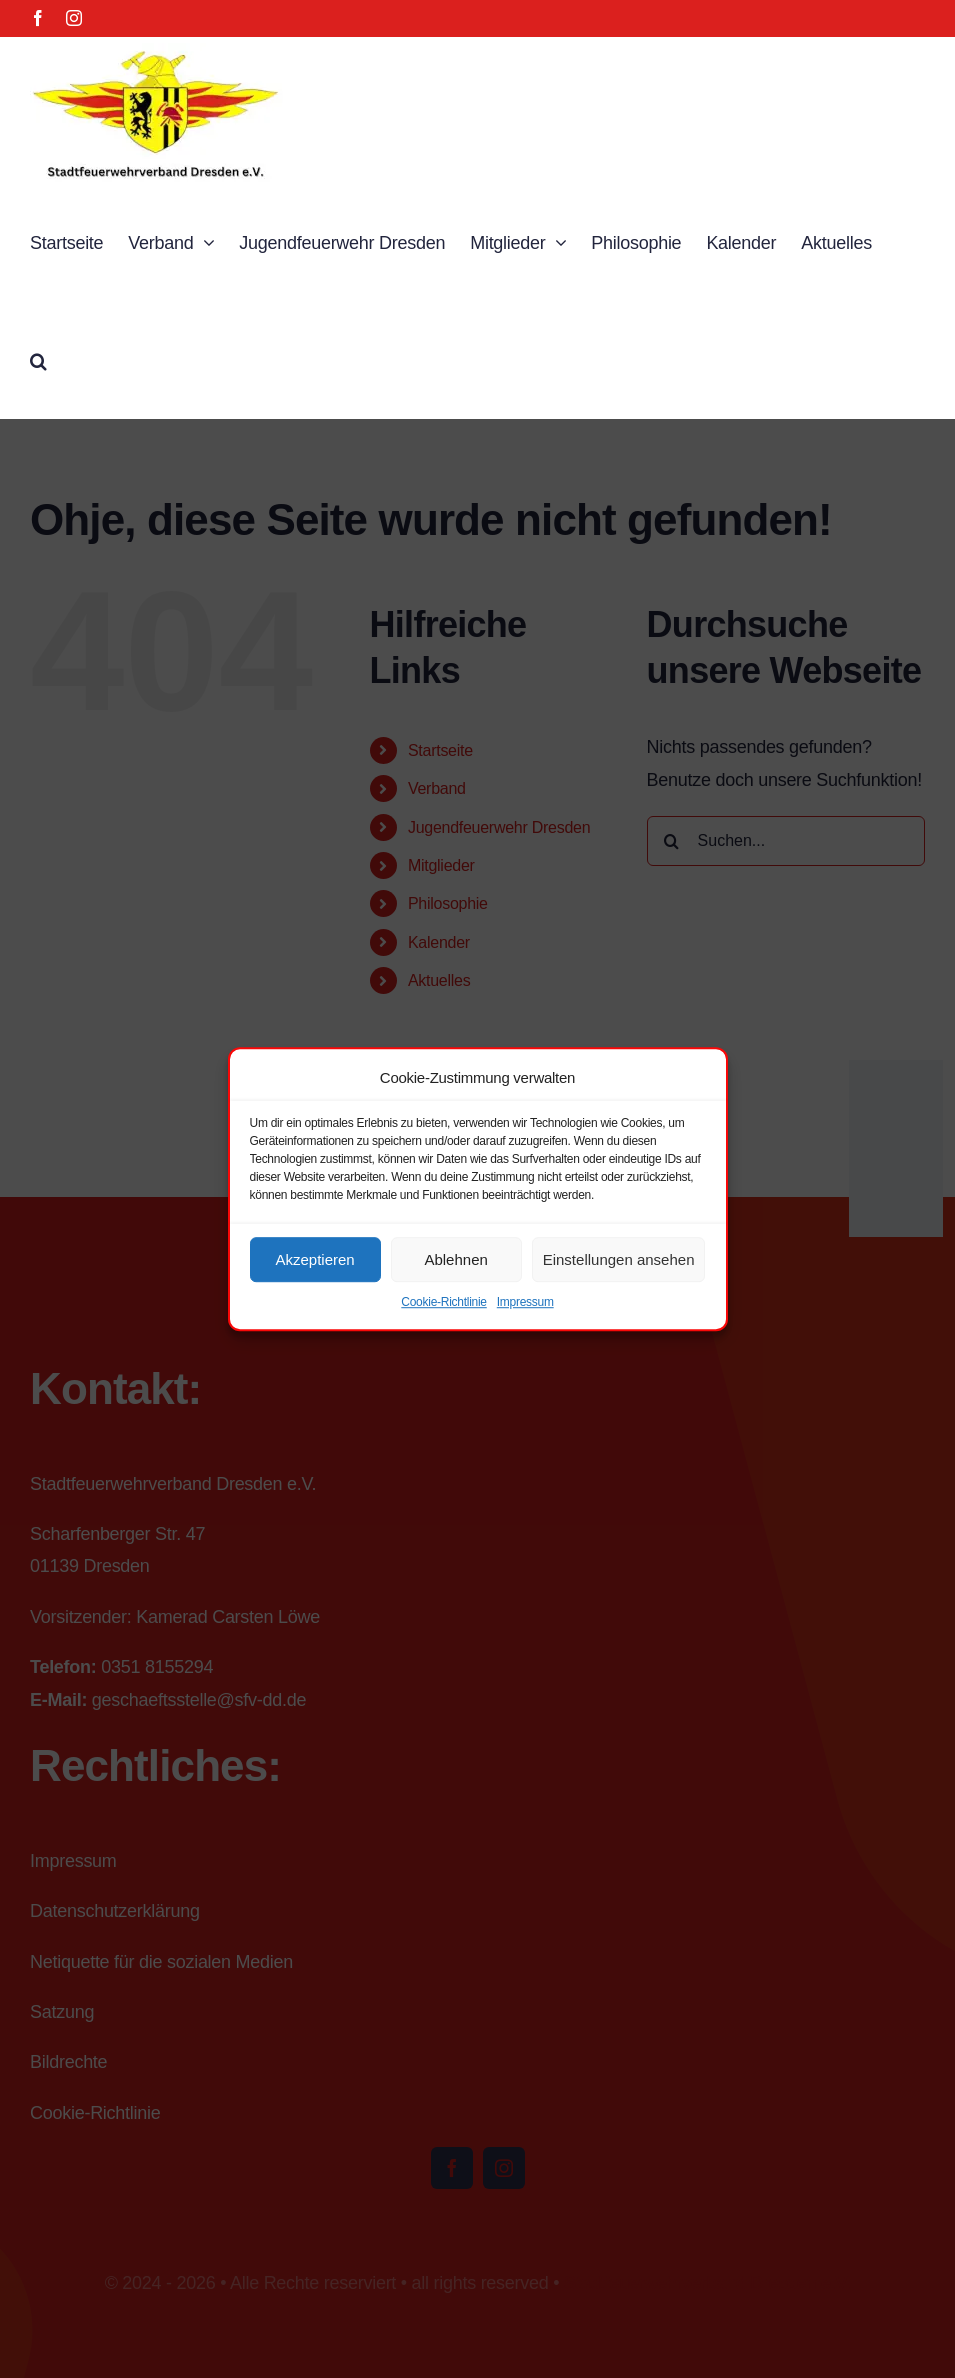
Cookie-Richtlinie (443, 1302)
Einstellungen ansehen (619, 1259)
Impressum (525, 1302)
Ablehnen (455, 1259)
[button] (38, 359)
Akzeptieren (314, 1259)
